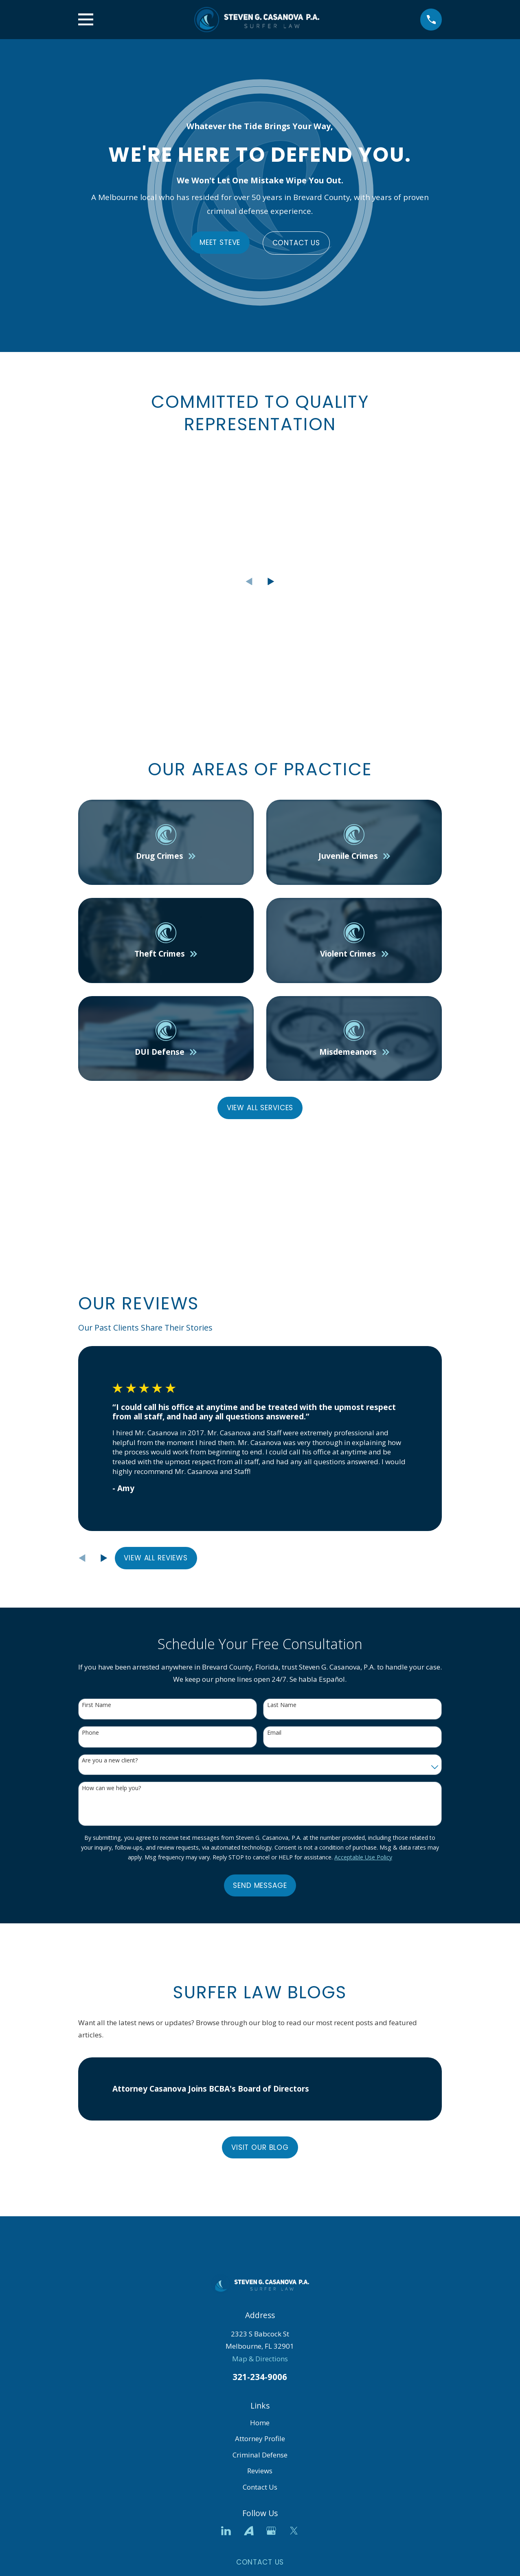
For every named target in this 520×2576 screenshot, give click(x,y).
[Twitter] (294, 2531)
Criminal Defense (260, 2454)
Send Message (260, 1885)
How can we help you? (111, 1788)
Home (260, 2422)
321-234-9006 (260, 2376)
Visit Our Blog (260, 2147)
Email (274, 1732)
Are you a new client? (110, 1760)
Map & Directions (260, 2358)
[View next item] (271, 581)
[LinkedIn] (226, 2531)
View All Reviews (156, 1558)
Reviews (259, 2470)
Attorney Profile (260, 2438)
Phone (90, 1732)
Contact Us (296, 243)
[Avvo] (249, 2531)
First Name (96, 1705)
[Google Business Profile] (271, 2531)
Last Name (281, 1705)
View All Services (260, 1108)
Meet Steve (220, 242)
